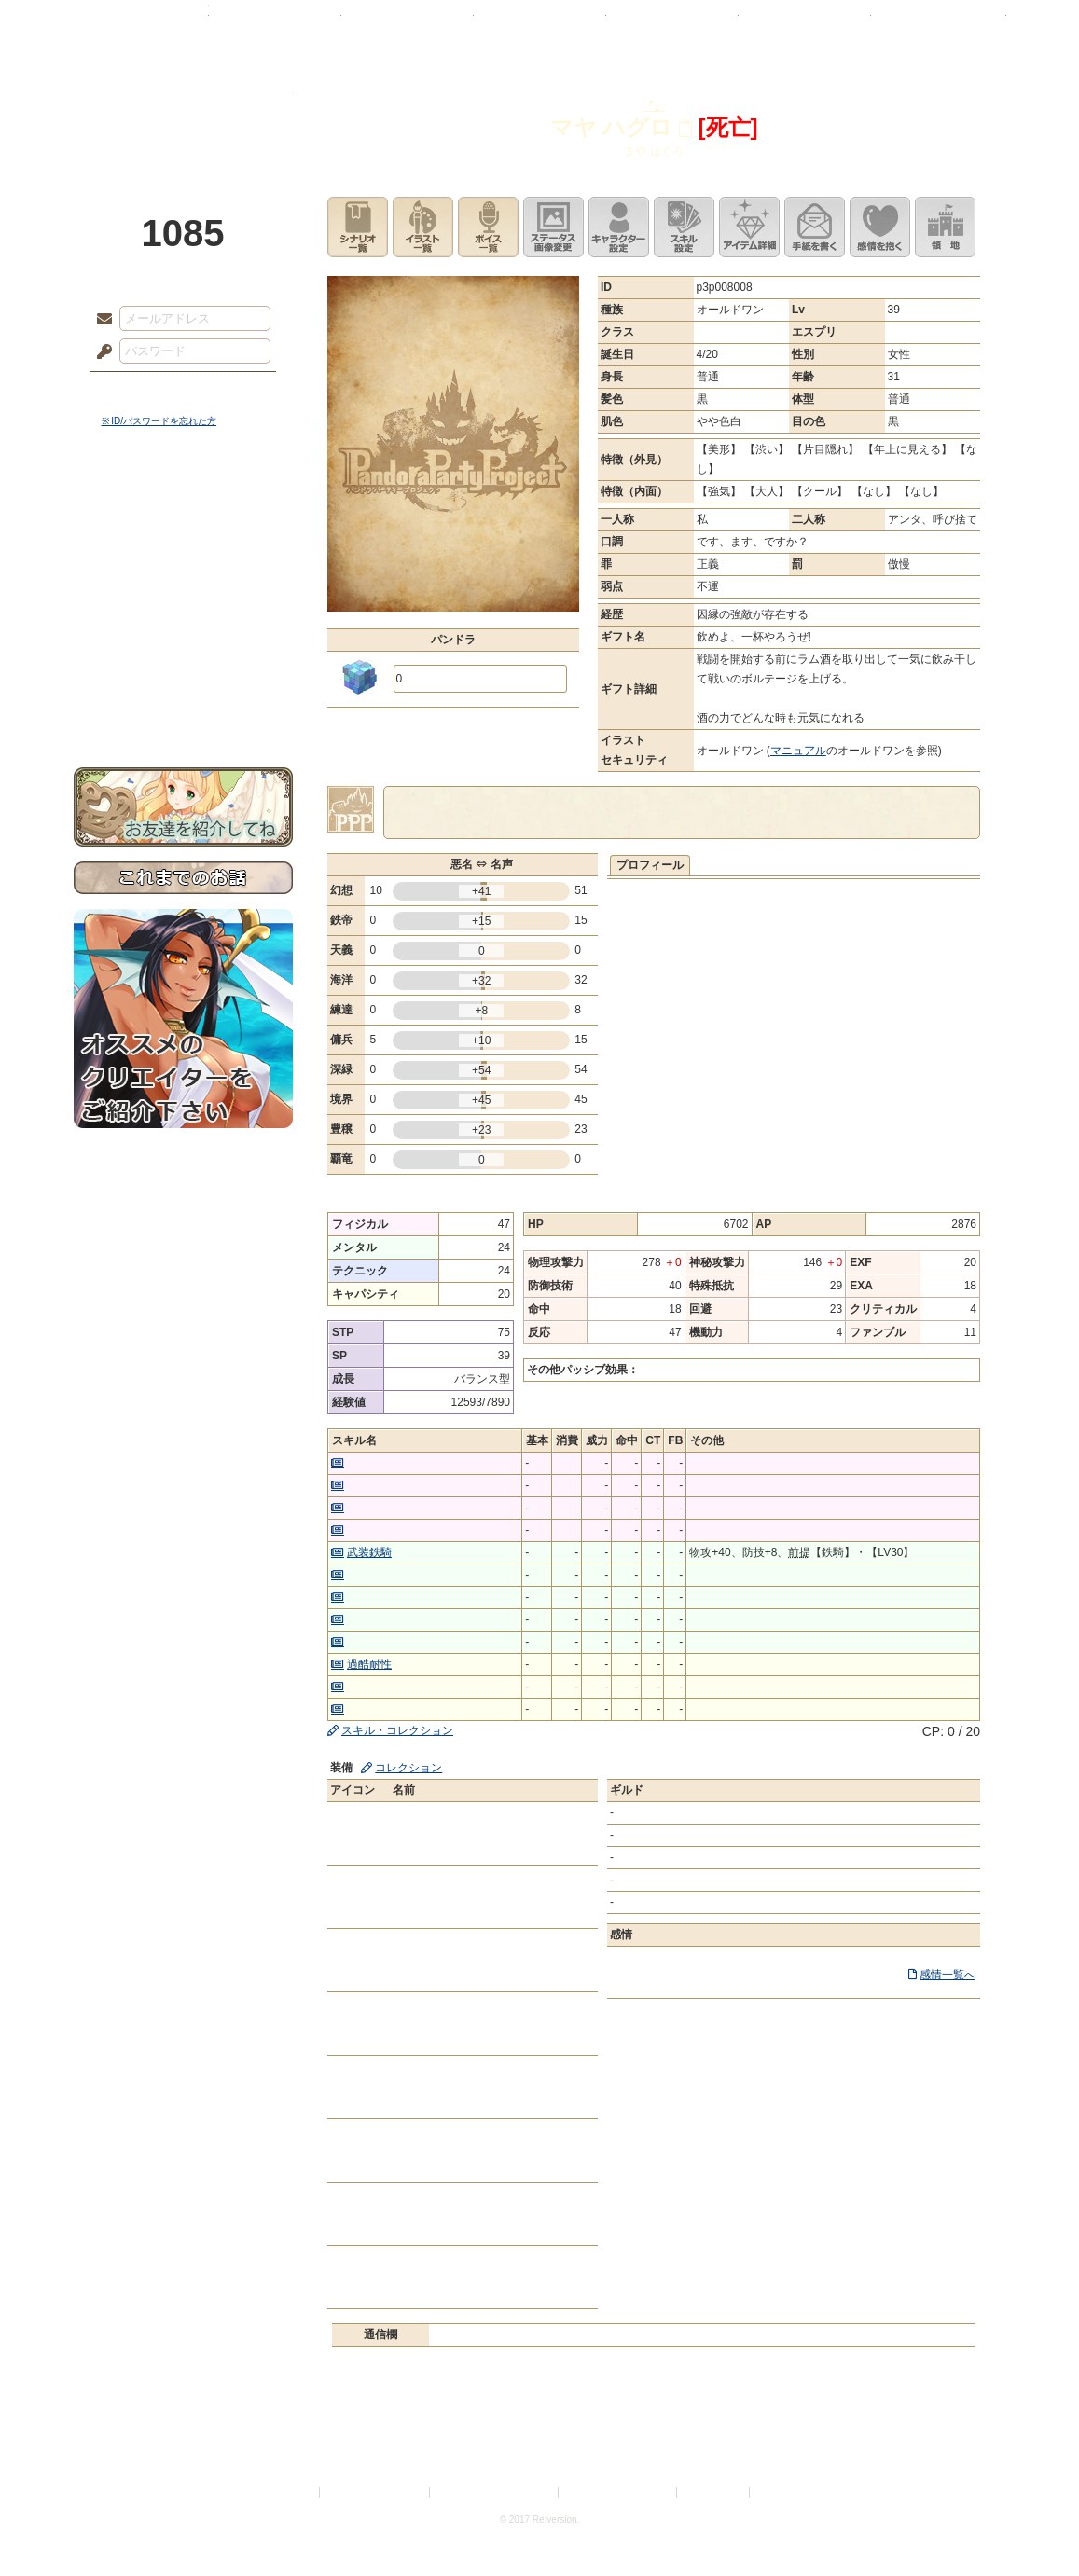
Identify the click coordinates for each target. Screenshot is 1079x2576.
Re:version (781, 2492)
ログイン (138, 391)
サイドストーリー (183, 541)
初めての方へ (183, 676)
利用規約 (293, 2492)
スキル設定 (684, 227)
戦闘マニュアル (183, 648)
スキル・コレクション (397, 1730)
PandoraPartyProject (183, 103)
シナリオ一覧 (357, 227)
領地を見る (945, 227)
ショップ (805, 23)
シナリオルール (183, 601)
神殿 (275, 23)
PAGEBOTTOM (1032, 2524)
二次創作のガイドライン (618, 2492)
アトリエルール (183, 625)
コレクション (408, 1767)
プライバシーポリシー (375, 2492)
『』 (654, 106)
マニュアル (798, 750)
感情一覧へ (947, 1974)
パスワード (100, 352)
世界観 (183, 508)
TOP (141, 23)
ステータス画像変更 (553, 227)
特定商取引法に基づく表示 (495, 2492)
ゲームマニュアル (183, 574)
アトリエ (540, 23)
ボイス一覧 (488, 227)
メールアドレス (100, 320)
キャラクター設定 (618, 227)
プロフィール (650, 865)
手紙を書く (814, 227)
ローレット (407, 23)
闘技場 (938, 23)
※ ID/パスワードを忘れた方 (159, 421)
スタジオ (672, 23)
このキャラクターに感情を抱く (880, 227)
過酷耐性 (369, 1664)
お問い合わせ (183, 709)
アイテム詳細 (749, 227)
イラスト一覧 (423, 227)
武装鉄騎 (369, 1552)
